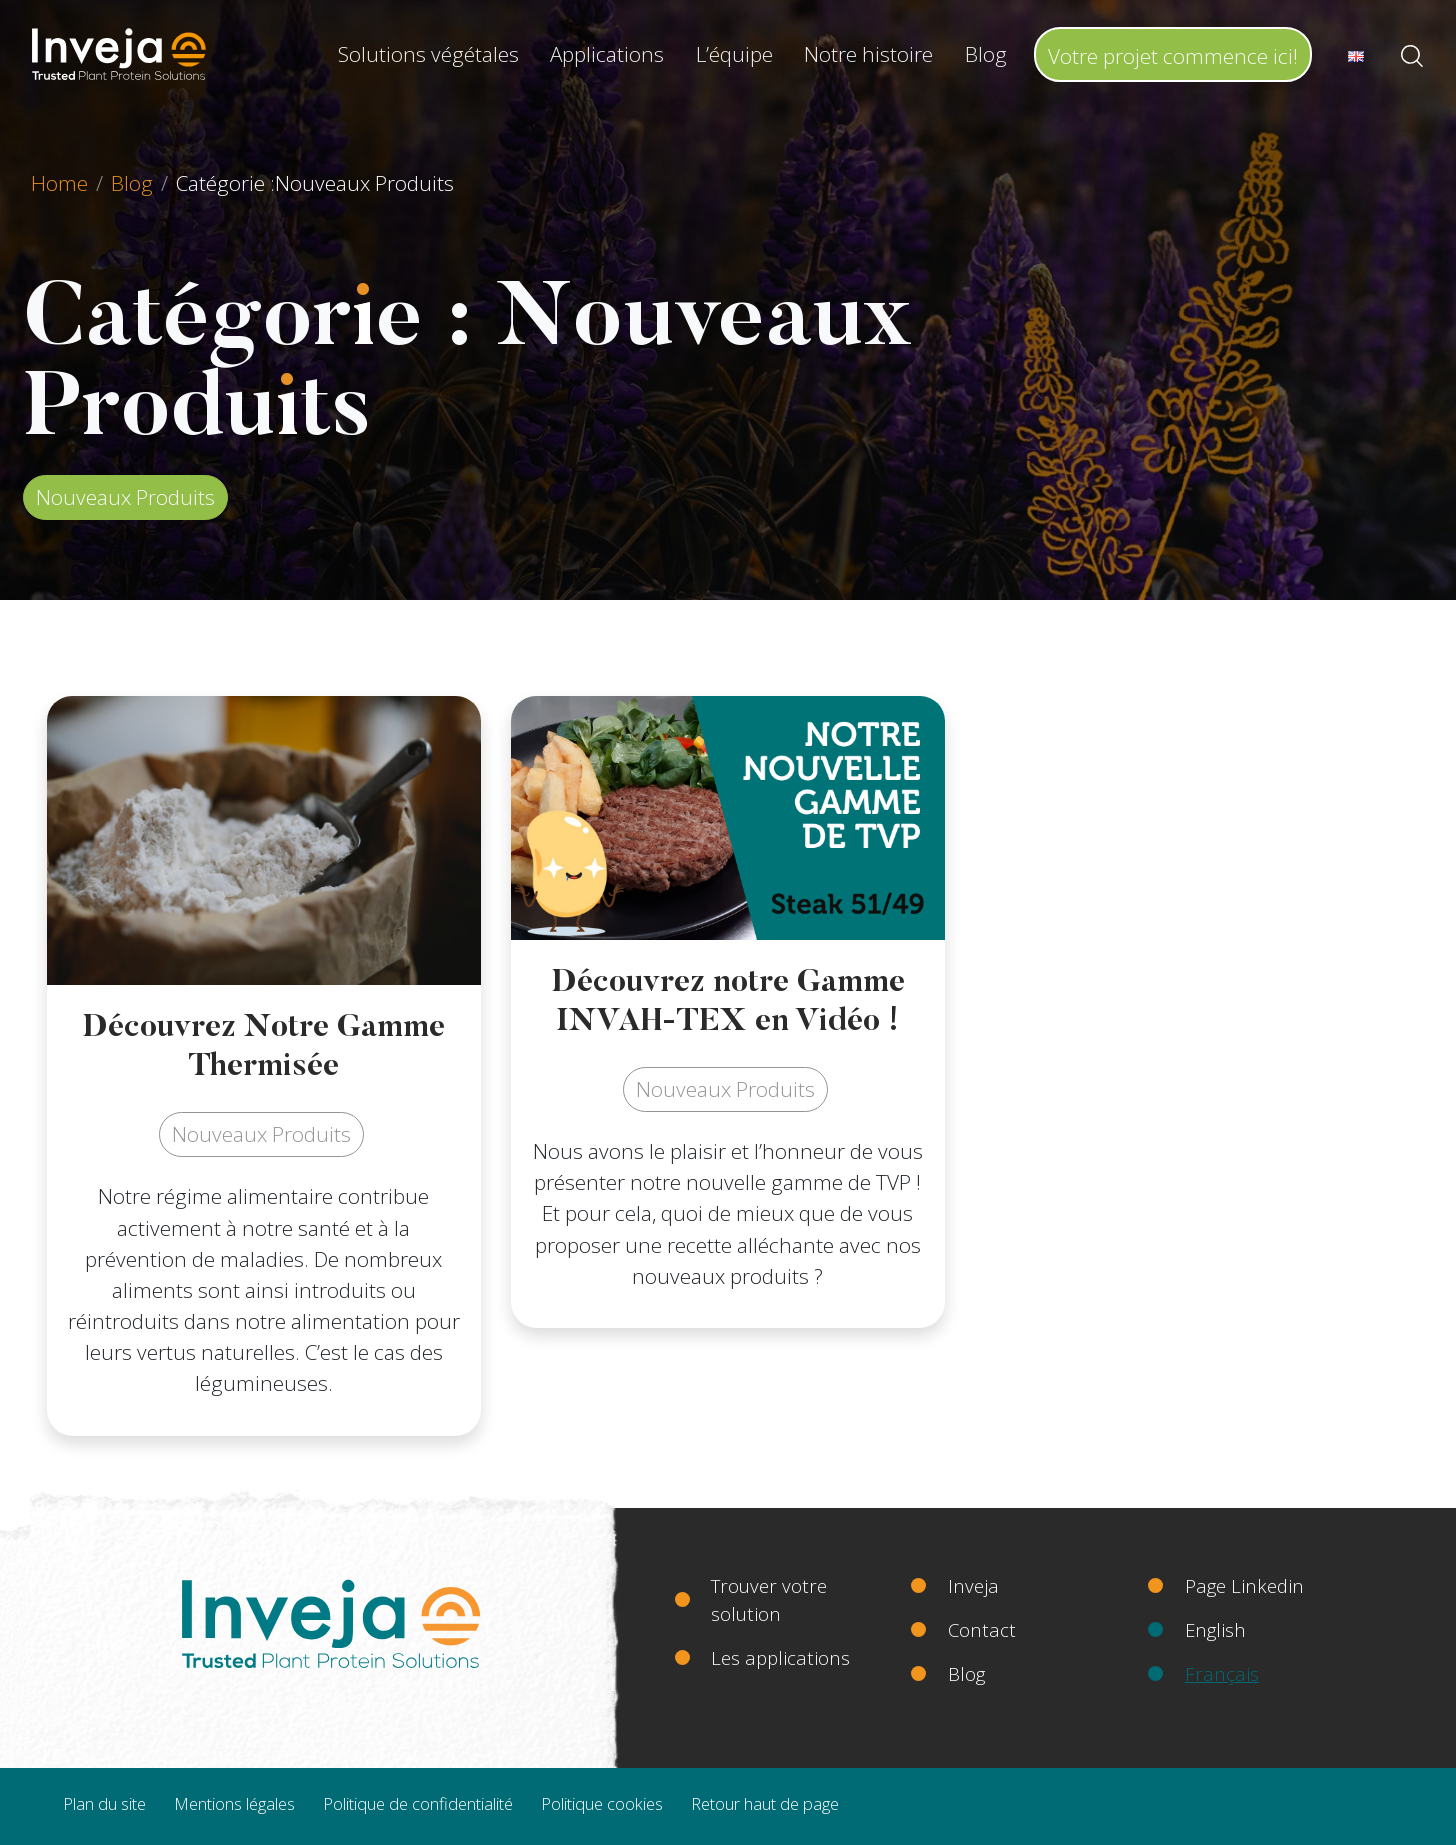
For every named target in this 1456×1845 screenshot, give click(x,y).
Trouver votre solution (769, 1599)
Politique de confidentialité (418, 1803)
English (1215, 1629)
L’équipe (734, 54)
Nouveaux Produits (125, 497)
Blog (986, 54)
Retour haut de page (765, 1803)
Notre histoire (868, 54)
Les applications (780, 1657)
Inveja (973, 1585)
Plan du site (104, 1803)
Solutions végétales (428, 54)
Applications (607, 54)
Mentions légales (234, 1803)
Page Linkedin (1244, 1585)
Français (1222, 1673)
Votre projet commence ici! (1173, 56)
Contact (982, 1629)
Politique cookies (602, 1803)
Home (59, 183)
